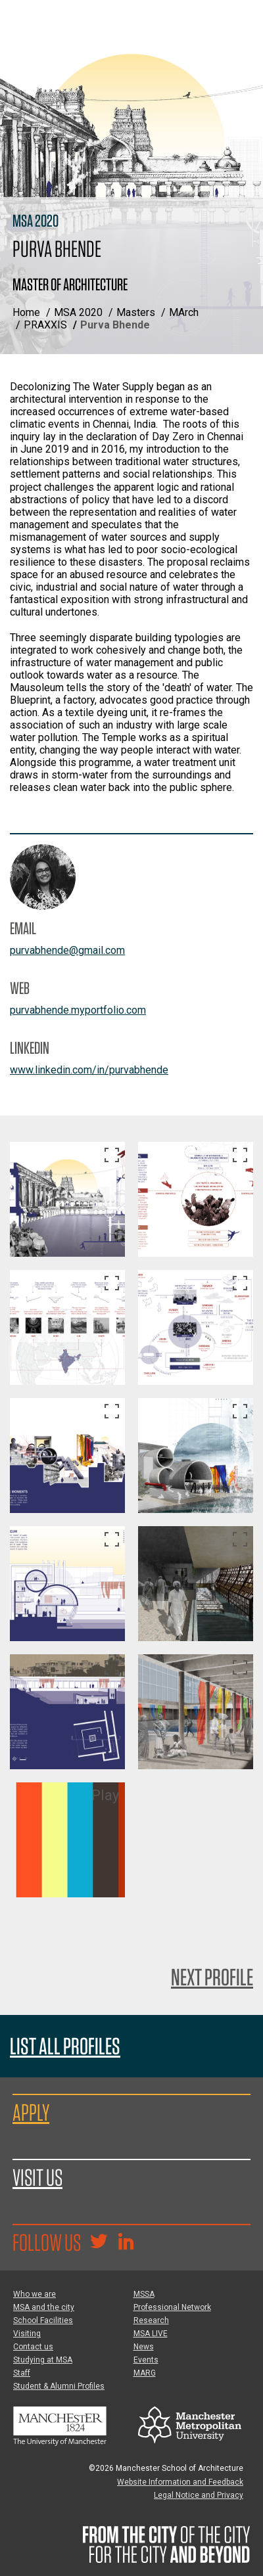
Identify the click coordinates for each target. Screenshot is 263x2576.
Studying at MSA (42, 2359)
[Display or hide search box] (240, 56)
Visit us (37, 2177)
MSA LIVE (150, 2333)
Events (145, 2359)
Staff (21, 2373)
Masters (135, 312)
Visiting (27, 2333)
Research (151, 2320)
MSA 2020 (78, 312)
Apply (30, 2112)
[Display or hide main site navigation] (240, 23)
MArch (184, 312)
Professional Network (172, 2307)
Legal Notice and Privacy (198, 2495)
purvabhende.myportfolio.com (78, 1010)
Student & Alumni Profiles (59, 2386)
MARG (144, 2373)
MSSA (144, 2294)
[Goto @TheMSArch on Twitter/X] (98, 2243)
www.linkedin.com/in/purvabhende (89, 1070)
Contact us (33, 2346)
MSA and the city (43, 2307)
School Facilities (43, 2320)
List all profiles (65, 2046)
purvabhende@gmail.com (67, 950)
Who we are (34, 2294)
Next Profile (212, 1977)
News (143, 2346)
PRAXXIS (45, 325)
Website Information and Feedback (180, 2482)
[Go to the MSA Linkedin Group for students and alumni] (125, 2243)
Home (26, 312)
